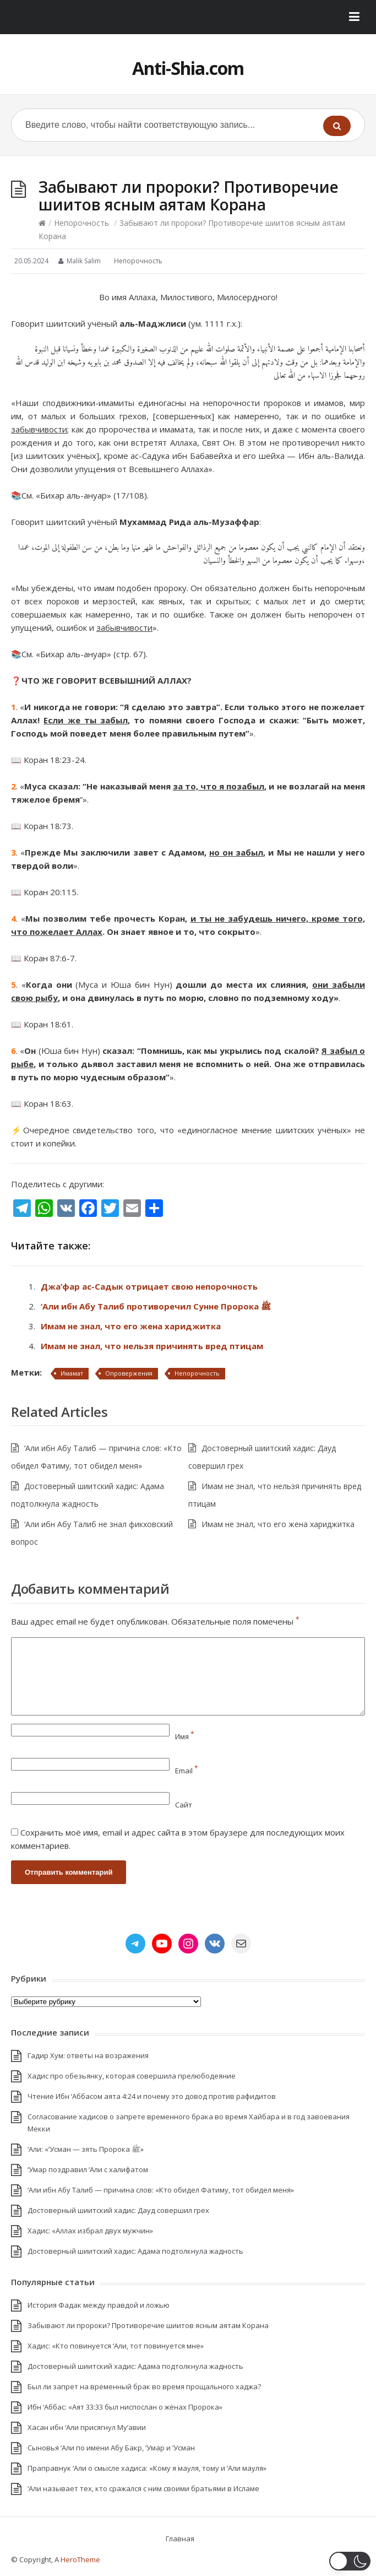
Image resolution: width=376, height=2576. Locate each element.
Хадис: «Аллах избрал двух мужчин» (90, 2231)
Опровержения (128, 1373)
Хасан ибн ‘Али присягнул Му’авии (87, 2427)
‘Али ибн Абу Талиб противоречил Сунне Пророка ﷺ (156, 1306)
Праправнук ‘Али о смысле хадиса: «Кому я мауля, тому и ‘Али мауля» (147, 2468)
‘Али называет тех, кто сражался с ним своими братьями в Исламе (143, 2488)
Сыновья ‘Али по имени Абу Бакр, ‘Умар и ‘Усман (111, 2448)
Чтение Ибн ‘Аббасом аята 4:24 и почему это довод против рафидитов (152, 2096)
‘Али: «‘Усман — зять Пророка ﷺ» (86, 2149)
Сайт (183, 1805)
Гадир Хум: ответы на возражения (88, 2055)
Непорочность (81, 223)
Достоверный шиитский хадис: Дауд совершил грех (118, 2210)
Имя (184, 1736)
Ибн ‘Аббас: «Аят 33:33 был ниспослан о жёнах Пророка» (125, 2407)
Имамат (72, 1373)
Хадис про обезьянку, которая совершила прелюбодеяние (132, 2076)
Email (186, 1771)
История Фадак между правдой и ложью (99, 2305)
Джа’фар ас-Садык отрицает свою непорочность (149, 1286)
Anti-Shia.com (188, 68)
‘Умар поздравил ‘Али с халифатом (88, 2169)
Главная (180, 2538)
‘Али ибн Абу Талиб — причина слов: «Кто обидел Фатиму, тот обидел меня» (161, 2190)
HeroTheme (80, 2559)
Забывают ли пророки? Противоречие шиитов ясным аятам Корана (148, 2325)
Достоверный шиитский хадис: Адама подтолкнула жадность (135, 2251)
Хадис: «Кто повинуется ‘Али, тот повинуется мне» (116, 2346)
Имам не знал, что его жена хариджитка (131, 1326)
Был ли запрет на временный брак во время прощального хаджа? (144, 2386)
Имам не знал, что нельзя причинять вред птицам (152, 1345)
